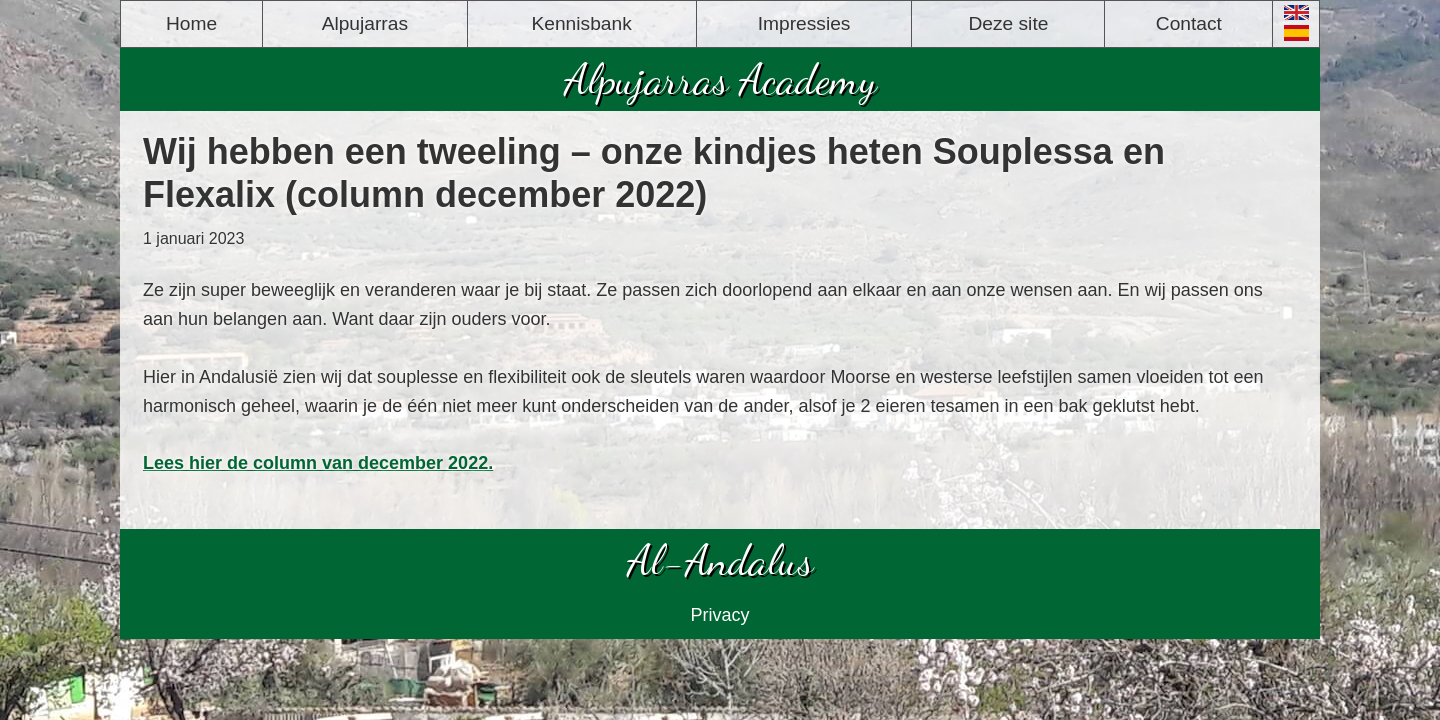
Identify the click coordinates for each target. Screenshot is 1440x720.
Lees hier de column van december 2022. (318, 463)
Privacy (719, 615)
